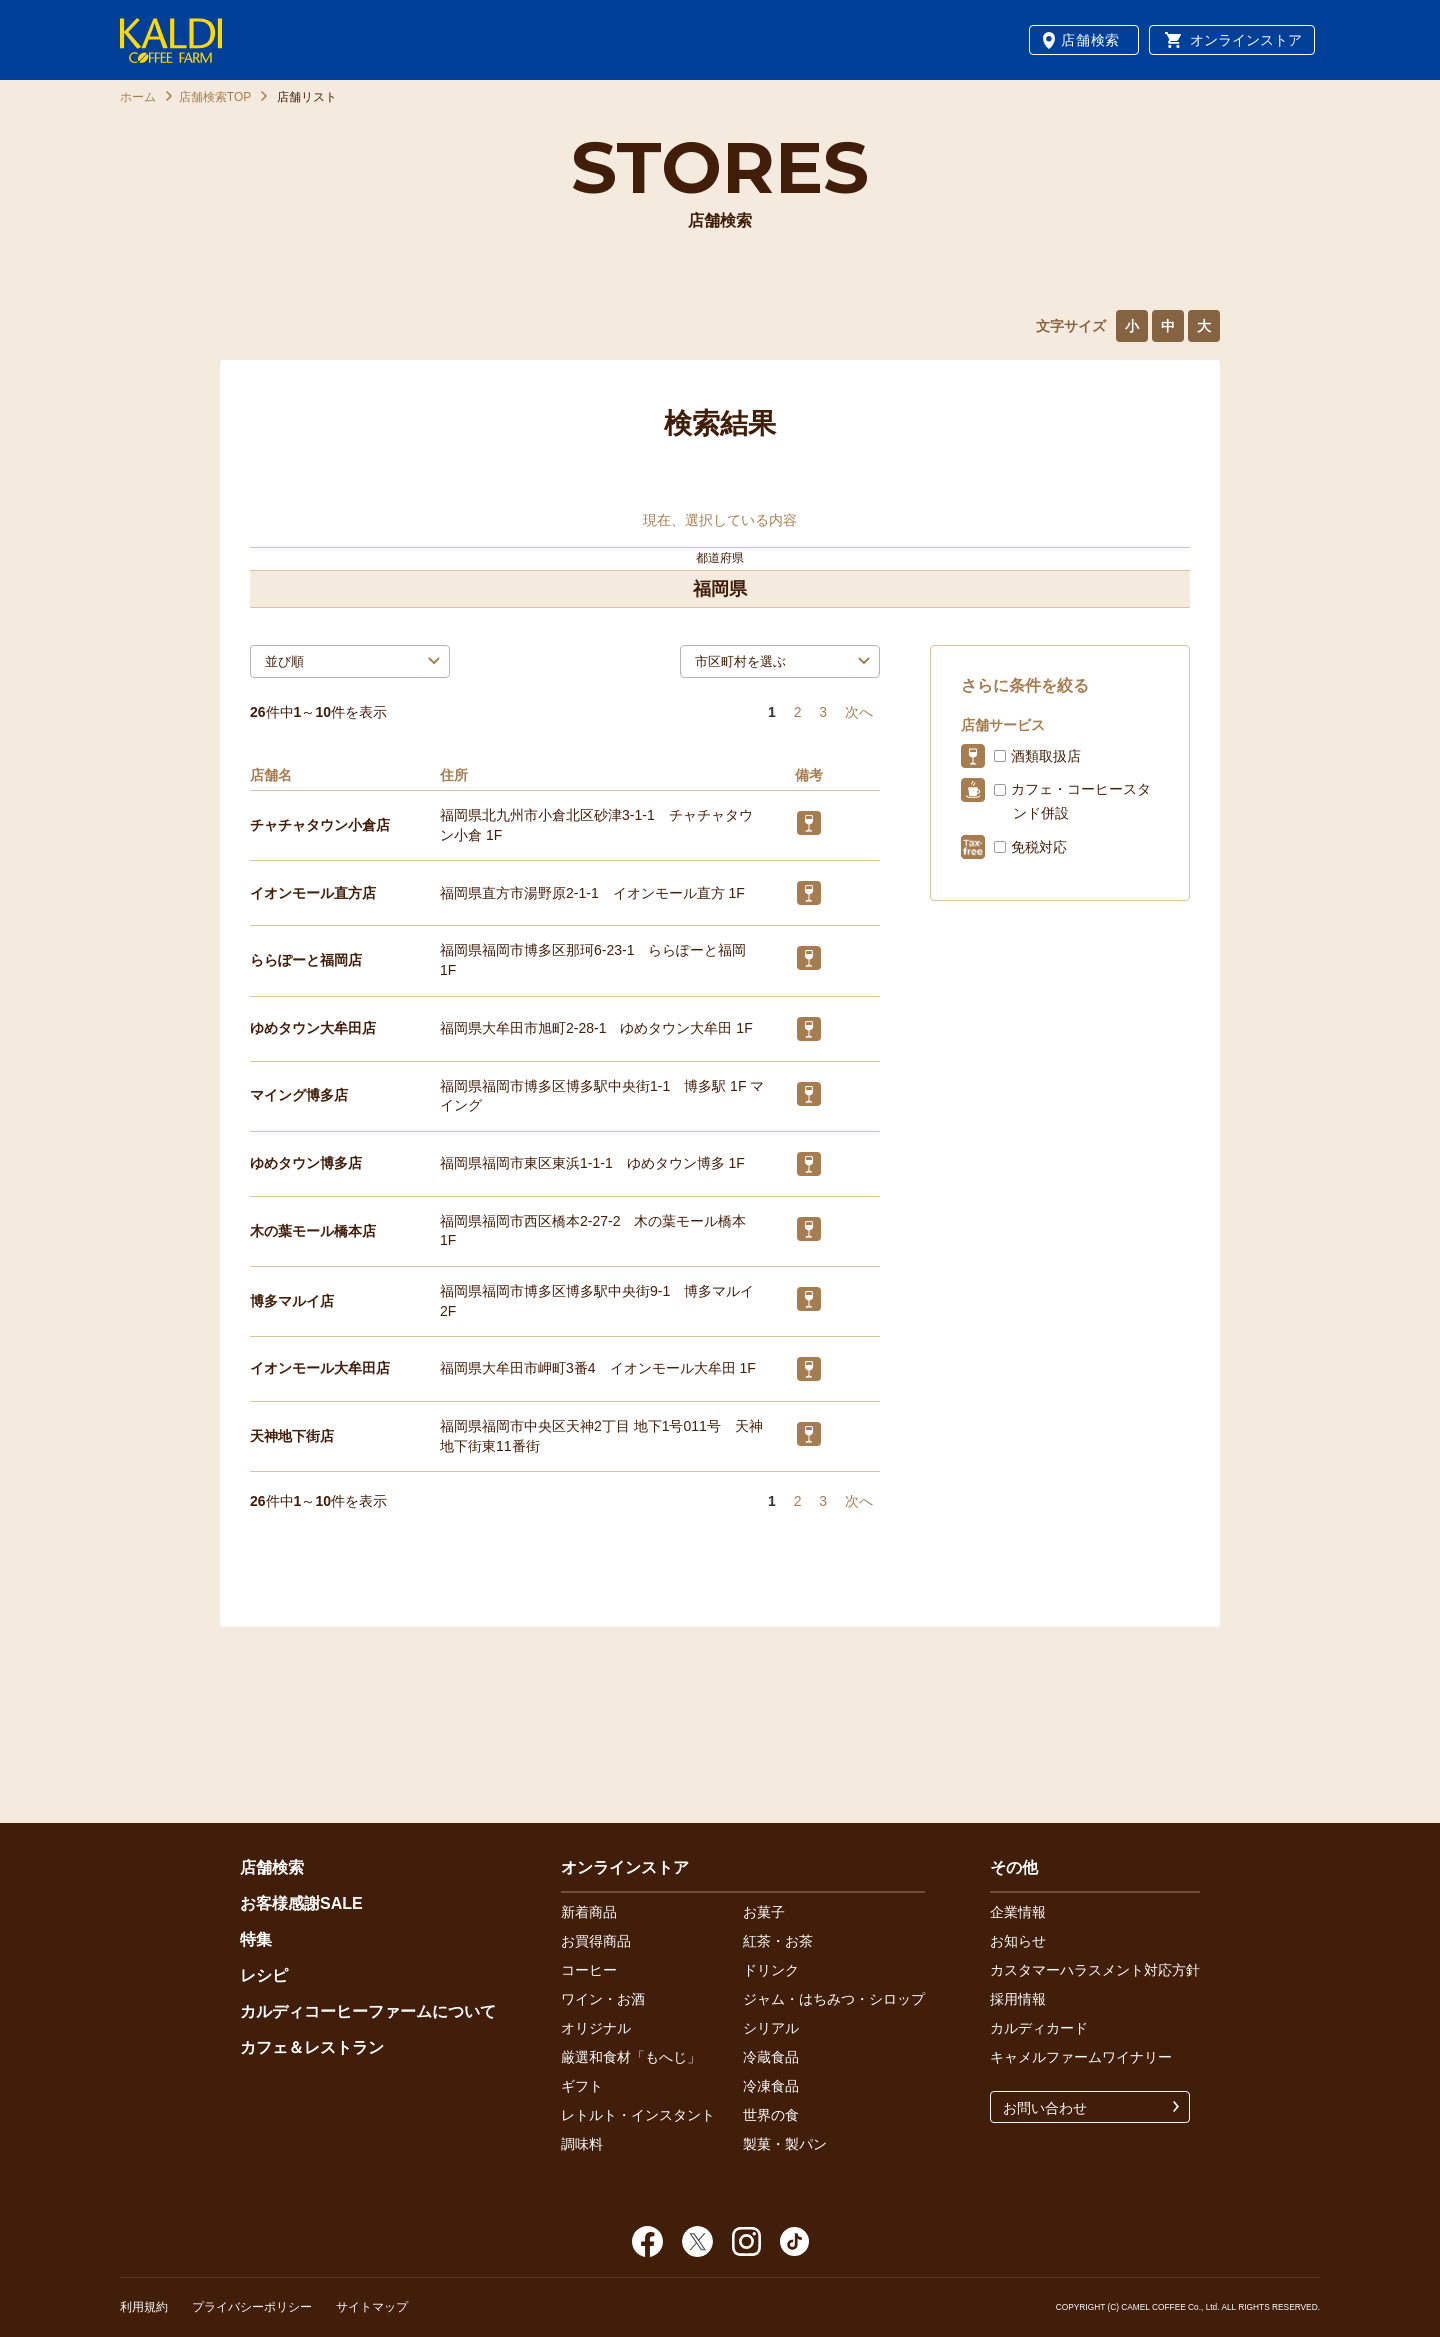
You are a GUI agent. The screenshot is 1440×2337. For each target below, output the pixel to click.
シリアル (771, 2028)
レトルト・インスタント (638, 2115)
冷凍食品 (771, 2086)
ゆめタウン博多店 (306, 1163)
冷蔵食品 (771, 2057)
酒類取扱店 (1046, 756)
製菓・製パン (785, 2144)
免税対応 (1039, 847)
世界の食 (771, 2115)
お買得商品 (596, 1941)
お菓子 (764, 1912)
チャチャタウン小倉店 (320, 825)
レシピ (264, 1975)
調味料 (582, 2144)
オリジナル (596, 2028)
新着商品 (589, 1912)
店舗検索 (1090, 40)
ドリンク (771, 1970)
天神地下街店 (292, 1436)
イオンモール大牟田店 (320, 1368)
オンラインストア (1246, 40)
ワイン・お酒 (603, 1999)
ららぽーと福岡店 (306, 960)
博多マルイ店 (292, 1301)
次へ (859, 712)
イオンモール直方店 (313, 893)
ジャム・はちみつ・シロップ (834, 1999)
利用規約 (144, 2307)
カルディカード (1039, 2028)
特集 (256, 1939)
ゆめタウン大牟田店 (313, 1028)
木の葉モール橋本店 (313, 1231)
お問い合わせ (1045, 2108)
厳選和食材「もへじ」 (631, 2057)
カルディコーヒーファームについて (368, 2011)
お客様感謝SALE (301, 1903)
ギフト (582, 2086)
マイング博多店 (299, 1095)
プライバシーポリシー (252, 2307)
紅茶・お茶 (778, 1941)
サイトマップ (372, 2307)
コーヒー (589, 1970)
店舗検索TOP (215, 97)
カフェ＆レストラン (312, 2047)
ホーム (138, 97)
